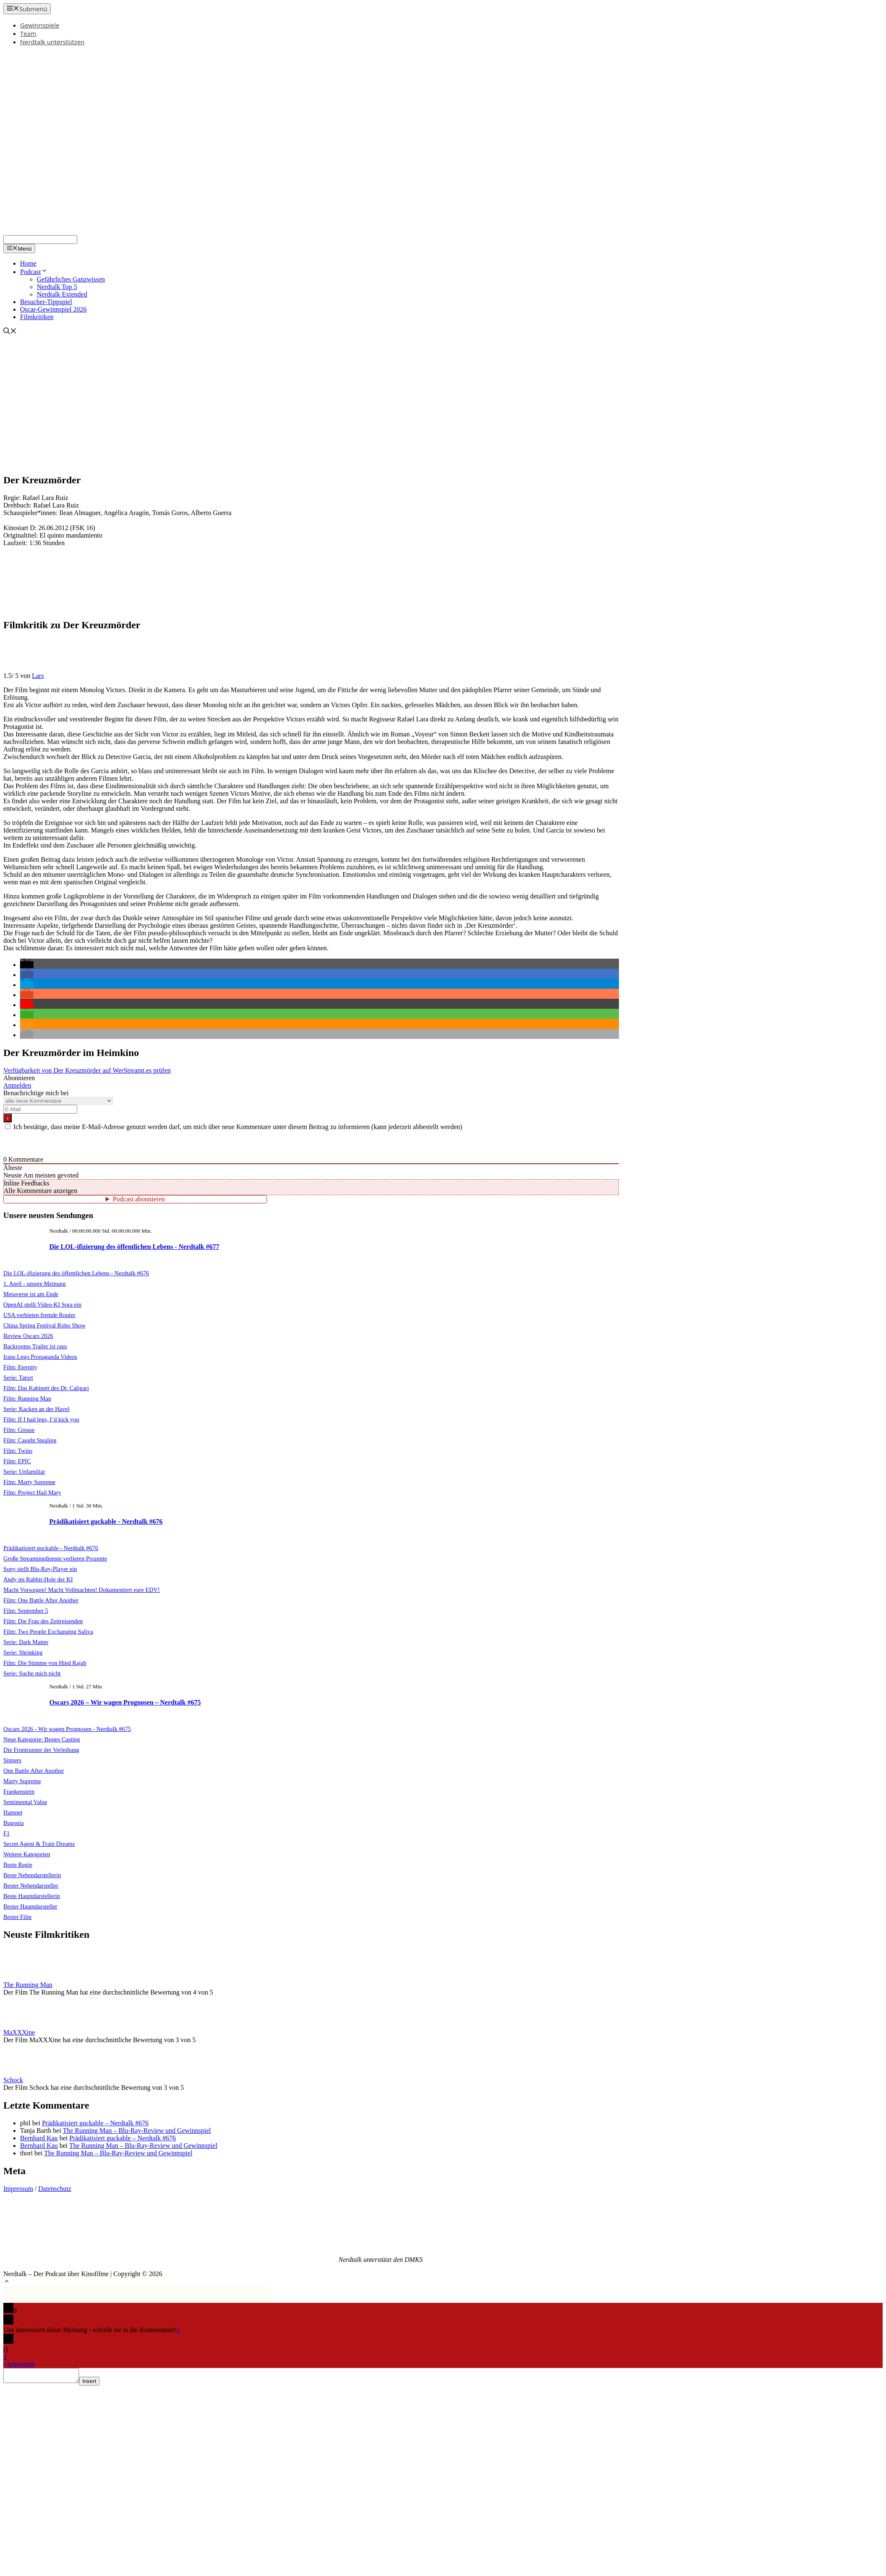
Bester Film (17, 1917)
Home (28, 263)
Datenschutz (54, 2188)
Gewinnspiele (39, 25)
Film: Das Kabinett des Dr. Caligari (46, 1388)
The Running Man (27, 1984)
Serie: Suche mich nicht (32, 1673)
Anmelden (17, 1085)
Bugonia (13, 1823)
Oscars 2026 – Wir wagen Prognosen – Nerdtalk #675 (125, 1702)
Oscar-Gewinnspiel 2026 (53, 309)
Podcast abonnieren (139, 1199)
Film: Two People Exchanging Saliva (48, 1631)
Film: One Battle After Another (41, 1600)
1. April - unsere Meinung (34, 1283)
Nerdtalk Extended (62, 294)
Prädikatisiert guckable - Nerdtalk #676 (106, 1521)
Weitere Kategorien (26, 1854)
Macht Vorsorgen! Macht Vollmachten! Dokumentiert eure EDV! (81, 1589)
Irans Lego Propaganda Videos (40, 1356)
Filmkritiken (36, 316)
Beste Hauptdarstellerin (31, 1896)
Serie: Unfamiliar (24, 1471)
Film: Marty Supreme (29, 1482)
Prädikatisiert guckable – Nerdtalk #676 (95, 2123)
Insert (97, 2384)
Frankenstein (18, 1791)
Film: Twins (18, 1450)
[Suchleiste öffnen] (10, 331)
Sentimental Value (25, 1802)
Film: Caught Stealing (29, 1440)
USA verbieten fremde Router (39, 1315)
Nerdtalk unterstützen (52, 42)
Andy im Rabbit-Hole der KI (38, 1579)
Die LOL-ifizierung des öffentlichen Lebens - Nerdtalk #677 (134, 1246)
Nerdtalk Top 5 (57, 286)
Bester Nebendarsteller (30, 1885)
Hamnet (13, 1812)
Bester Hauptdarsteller (30, 1906)
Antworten (20, 2364)
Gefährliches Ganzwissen (71, 279)
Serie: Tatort (18, 1377)
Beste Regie (17, 1864)
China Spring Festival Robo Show (44, 1325)
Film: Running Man (27, 1398)
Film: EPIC (17, 1461)
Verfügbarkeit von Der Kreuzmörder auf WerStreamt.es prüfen (87, 1070)
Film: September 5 (25, 1610)
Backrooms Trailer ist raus (35, 1346)
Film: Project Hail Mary (32, 1492)
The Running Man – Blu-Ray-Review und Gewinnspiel (137, 2130)
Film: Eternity (20, 1367)
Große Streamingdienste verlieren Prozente (55, 1558)
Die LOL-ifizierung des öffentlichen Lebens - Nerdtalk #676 (76, 1273)
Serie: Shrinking (23, 1652)
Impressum (18, 2188)
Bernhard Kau (39, 2138)
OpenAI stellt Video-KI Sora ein (42, 1304)
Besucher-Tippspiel (46, 301)
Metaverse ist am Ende (30, 1294)
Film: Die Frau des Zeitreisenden (43, 1621)
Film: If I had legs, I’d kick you (41, 1419)
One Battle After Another (33, 1770)
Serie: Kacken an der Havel (36, 1409)
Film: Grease (19, 1429)
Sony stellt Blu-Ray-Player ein (40, 1569)
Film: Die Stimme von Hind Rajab (45, 1663)
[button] (26, 964)
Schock (13, 2080)
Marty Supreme (22, 1781)
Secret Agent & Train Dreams (39, 1843)
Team (28, 33)
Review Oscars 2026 (28, 1335)
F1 (6, 1833)
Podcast (34, 271)
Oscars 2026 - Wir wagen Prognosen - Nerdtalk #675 (67, 1729)
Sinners (12, 1760)
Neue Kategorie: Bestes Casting (41, 1739)
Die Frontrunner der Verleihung (41, 1749)
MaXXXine (19, 2032)
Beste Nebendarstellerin (32, 1875)
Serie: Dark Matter (25, 1642)
